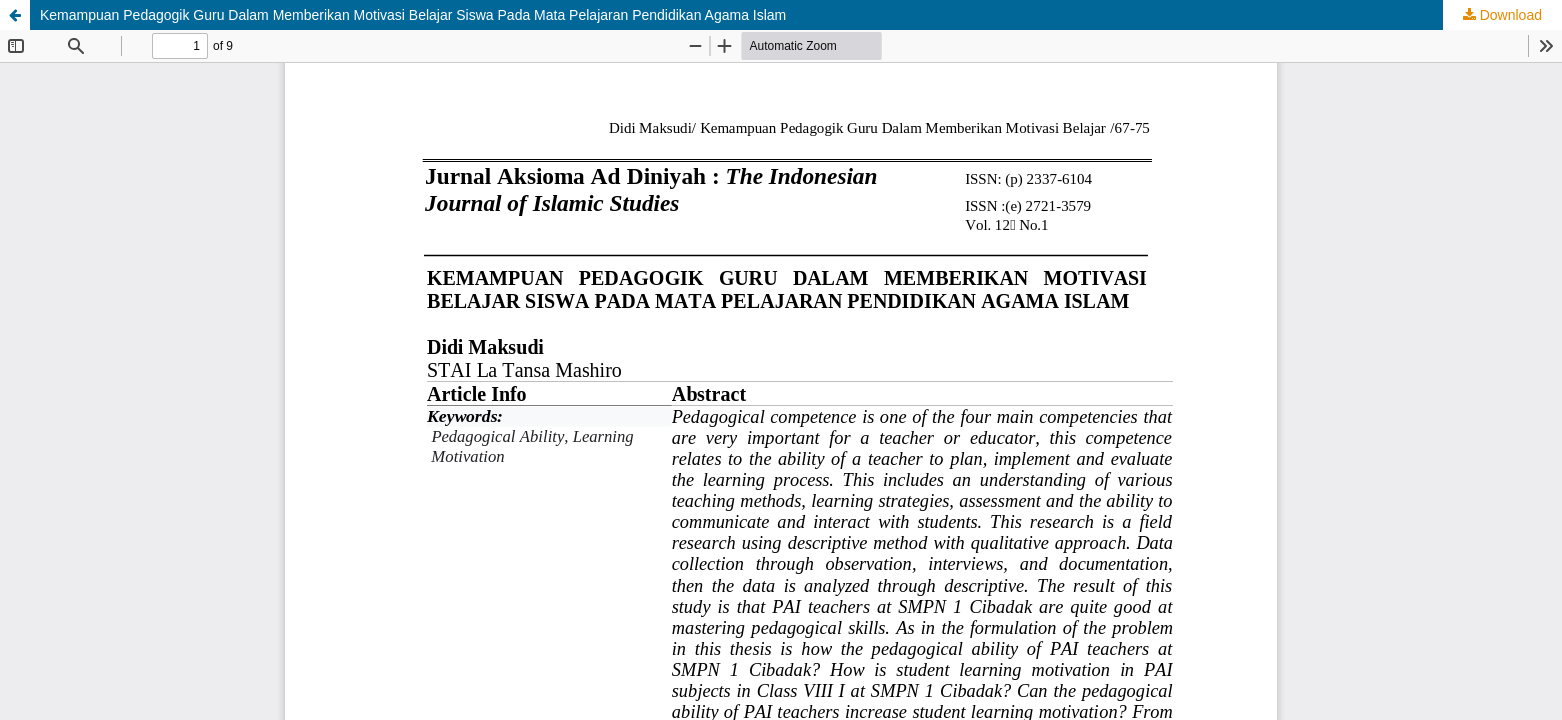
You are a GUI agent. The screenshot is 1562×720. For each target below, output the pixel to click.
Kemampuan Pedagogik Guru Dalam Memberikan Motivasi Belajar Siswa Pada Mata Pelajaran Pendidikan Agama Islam (413, 15)
